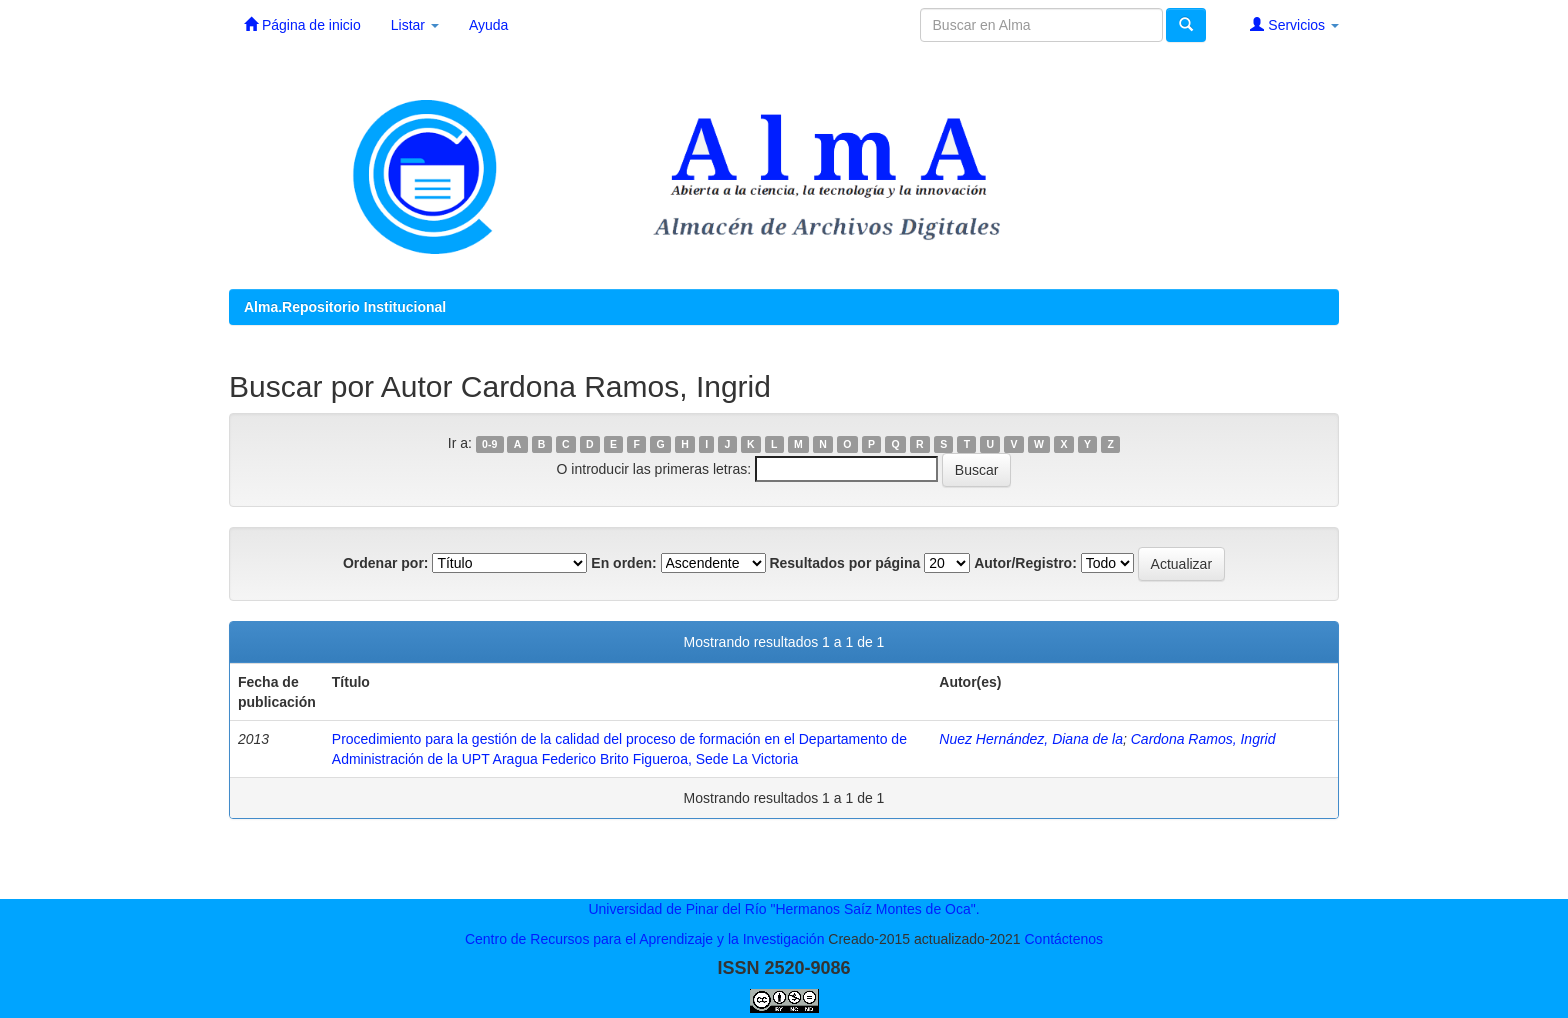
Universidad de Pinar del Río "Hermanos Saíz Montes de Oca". (783, 909)
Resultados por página (844, 563)
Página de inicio (302, 24)
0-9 (489, 444)
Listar (415, 25)
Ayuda (488, 25)
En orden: (623, 563)
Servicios (1294, 24)
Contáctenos (1063, 939)
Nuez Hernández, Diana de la (1031, 739)
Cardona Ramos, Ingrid (1203, 739)
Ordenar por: (386, 563)
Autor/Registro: (1025, 563)
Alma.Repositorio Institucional (345, 307)
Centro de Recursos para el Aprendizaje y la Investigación (645, 939)
